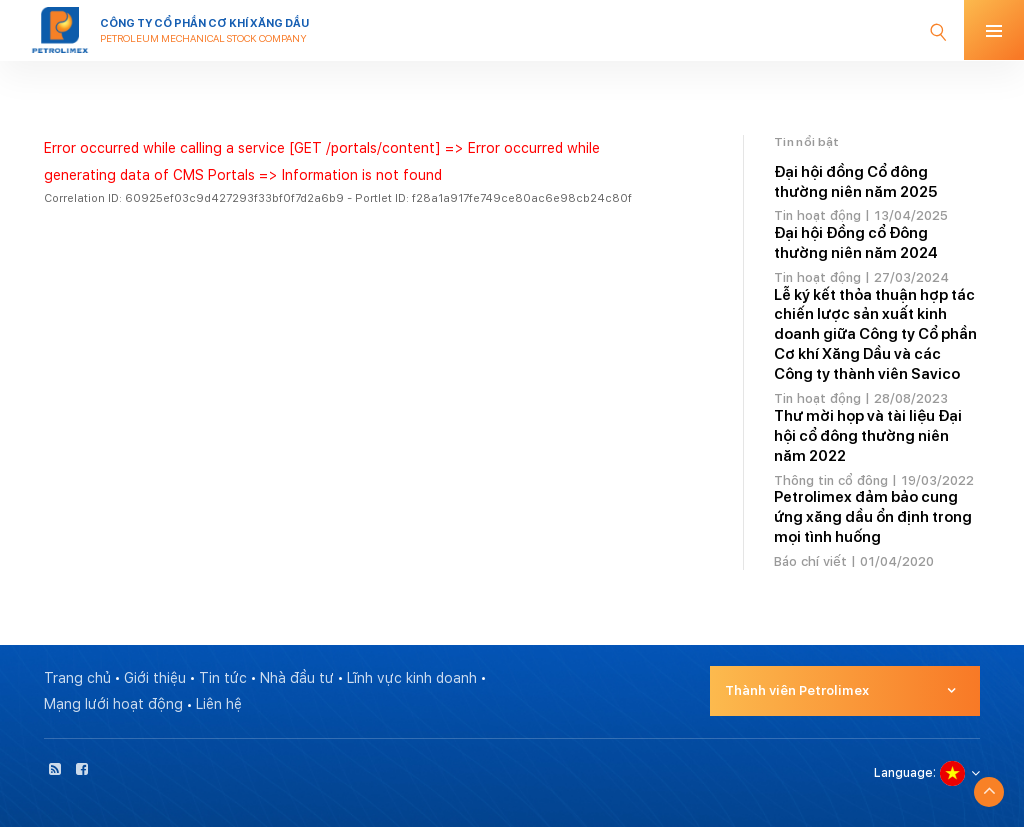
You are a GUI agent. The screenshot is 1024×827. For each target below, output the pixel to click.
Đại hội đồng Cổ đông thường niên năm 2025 (855, 182)
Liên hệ (219, 704)
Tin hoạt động (817, 215)
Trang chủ (77, 678)
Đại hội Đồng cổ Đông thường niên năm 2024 (856, 243)
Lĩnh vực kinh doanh (412, 678)
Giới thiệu (155, 678)
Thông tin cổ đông (831, 480)
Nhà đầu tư (297, 678)
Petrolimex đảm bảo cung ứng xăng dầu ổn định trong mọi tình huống (873, 517)
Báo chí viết (810, 561)
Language (903, 773)
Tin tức (223, 678)
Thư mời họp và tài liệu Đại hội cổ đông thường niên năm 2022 (868, 436)
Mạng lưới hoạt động (113, 704)
